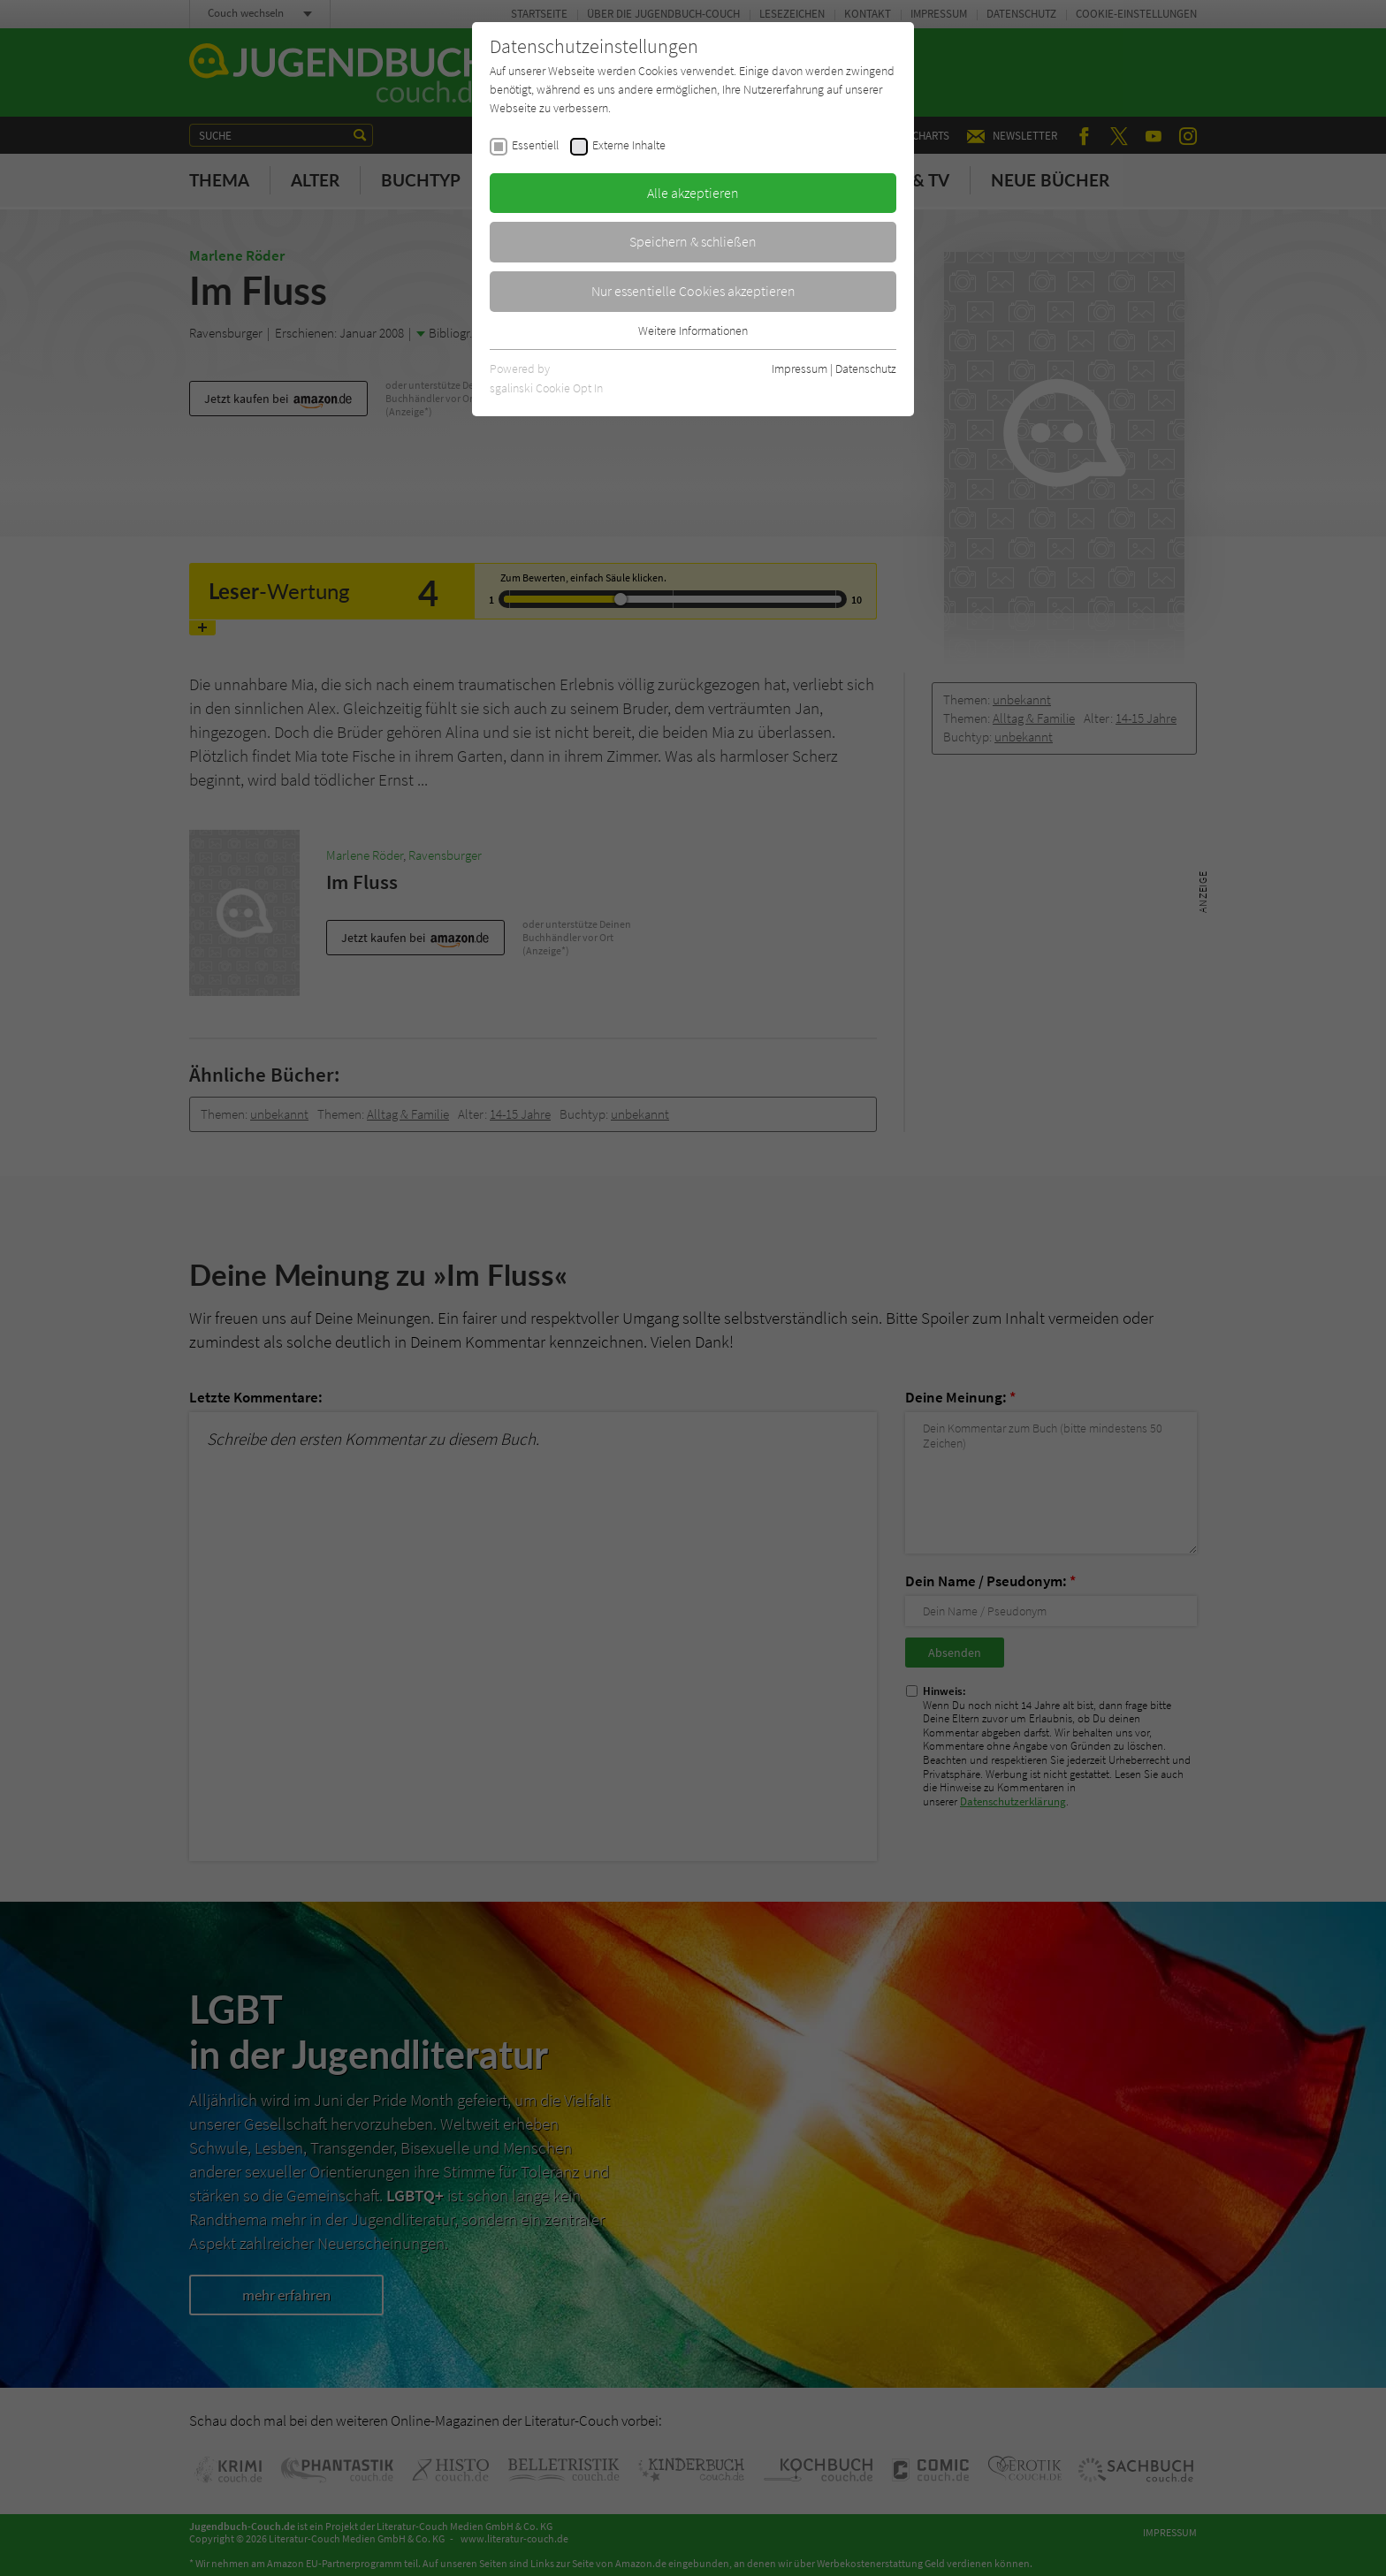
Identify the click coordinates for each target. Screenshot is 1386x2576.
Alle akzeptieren (693, 192)
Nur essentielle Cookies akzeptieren (693, 291)
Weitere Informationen (693, 330)
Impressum (799, 368)
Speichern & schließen (693, 241)
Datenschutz (865, 368)
